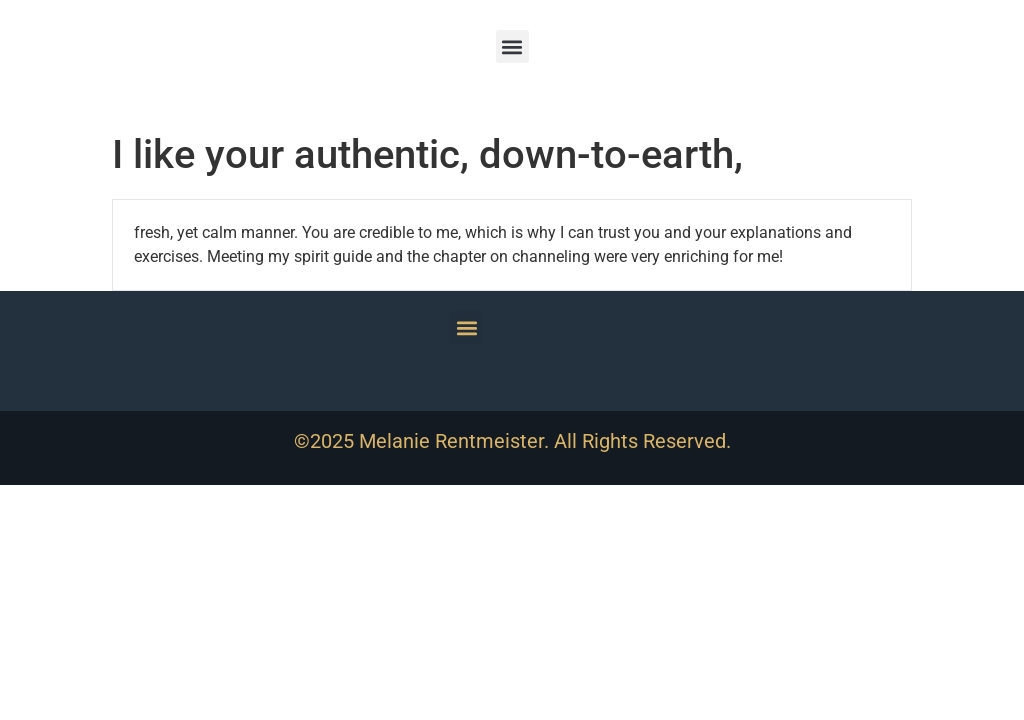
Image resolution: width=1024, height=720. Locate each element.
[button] (512, 46)
